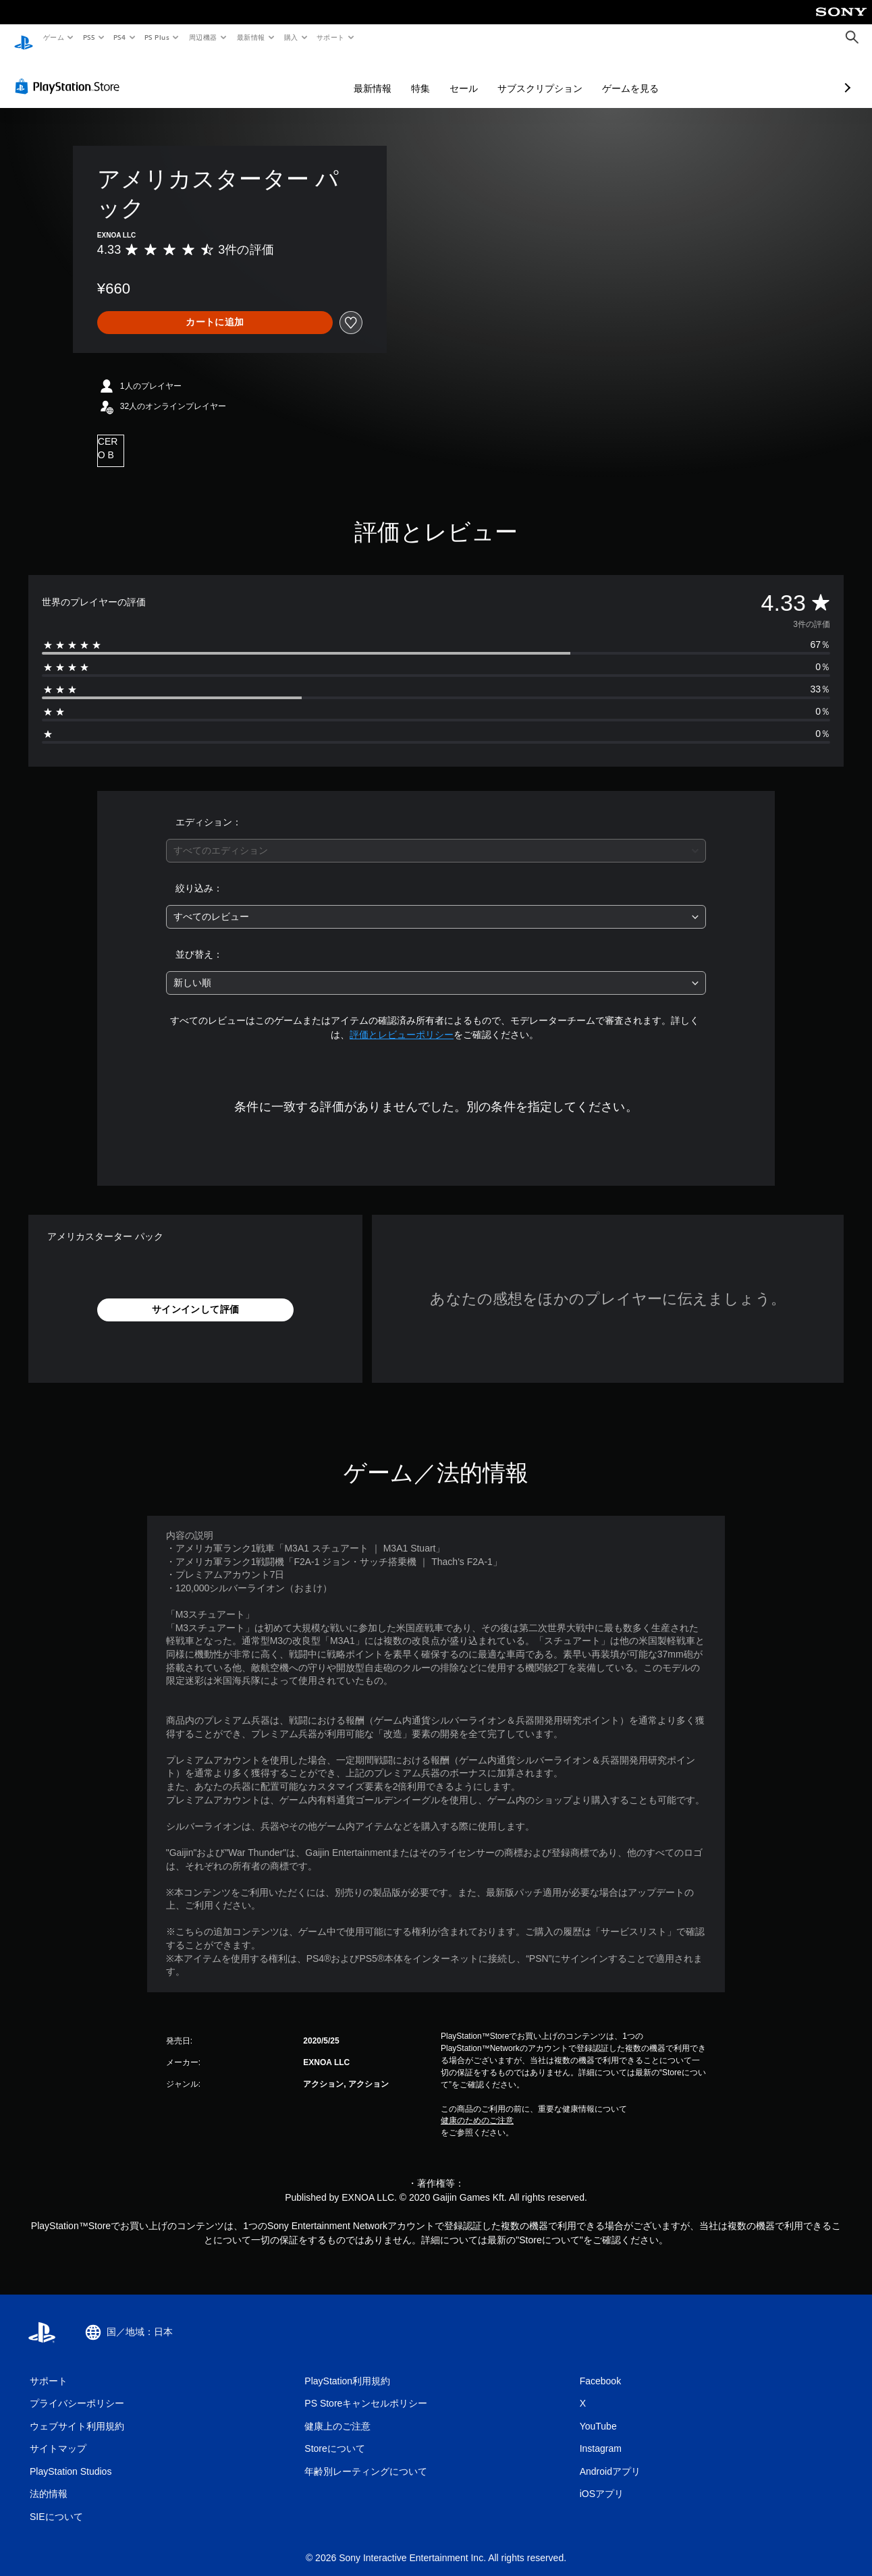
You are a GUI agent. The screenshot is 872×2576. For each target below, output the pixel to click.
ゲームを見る (558, 76)
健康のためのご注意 (477, 2107)
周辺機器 (203, 37)
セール (392, 76)
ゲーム (53, 37)
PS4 (120, 37)
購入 (291, 37)
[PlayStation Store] (70, 73)
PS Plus (157, 37)
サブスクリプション (468, 76)
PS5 (88, 37)
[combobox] (436, 838)
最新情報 (250, 37)
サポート (331, 37)
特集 (348, 76)
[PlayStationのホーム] (23, 37)
